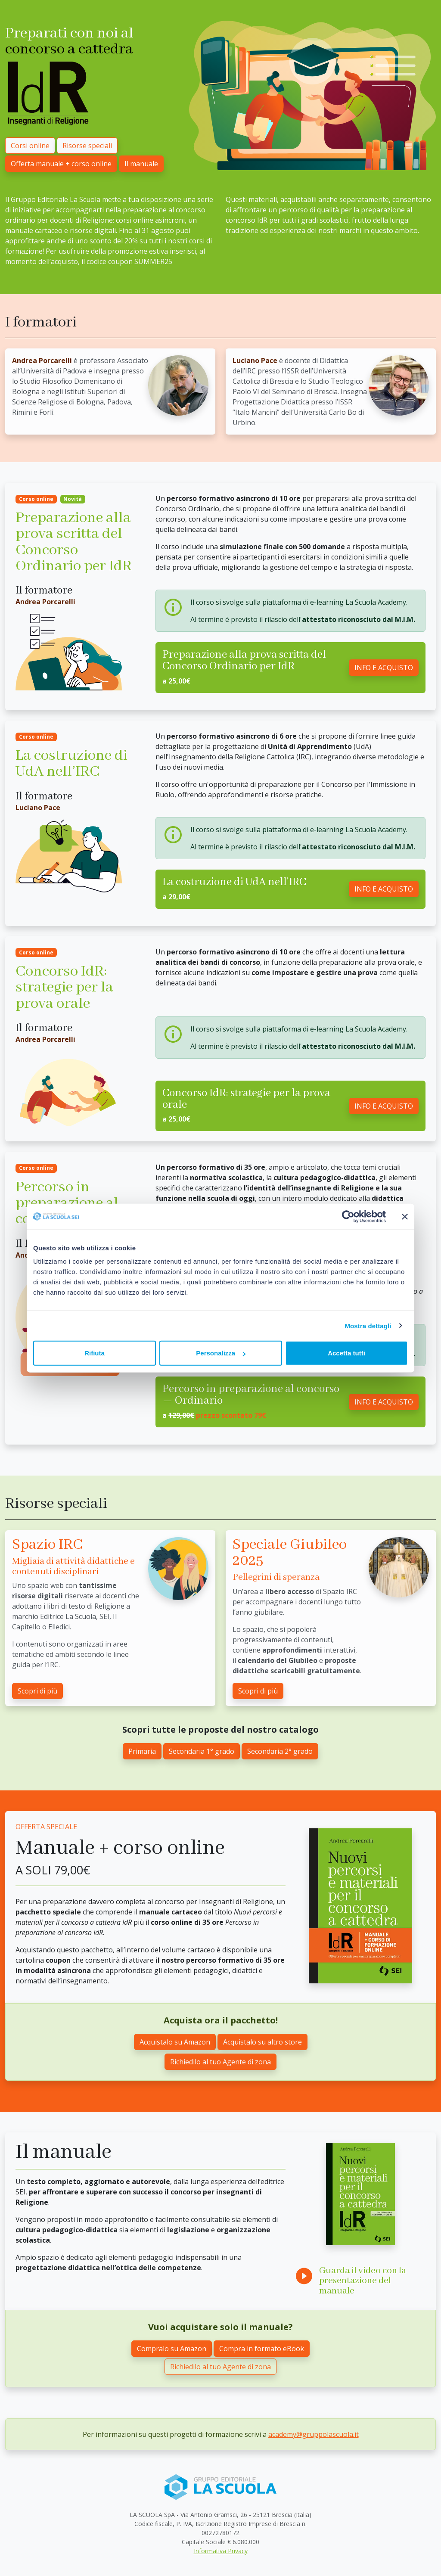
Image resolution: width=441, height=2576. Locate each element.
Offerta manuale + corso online (61, 163)
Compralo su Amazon (171, 2348)
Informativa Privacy (221, 2551)
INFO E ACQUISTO (383, 667)
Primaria (142, 1751)
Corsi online (30, 145)
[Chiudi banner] (405, 1216)
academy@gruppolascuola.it (313, 2434)
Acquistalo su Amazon (175, 2042)
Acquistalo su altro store (262, 2042)
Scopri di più (37, 1691)
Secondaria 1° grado (201, 1751)
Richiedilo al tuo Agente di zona (220, 2061)
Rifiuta (94, 1353)
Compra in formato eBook (261, 2348)
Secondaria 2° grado (280, 1751)
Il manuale (141, 163)
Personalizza (220, 1353)
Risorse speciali (87, 145)
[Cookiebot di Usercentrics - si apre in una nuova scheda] (348, 1216)
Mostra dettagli (368, 1325)
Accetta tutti (346, 1353)
